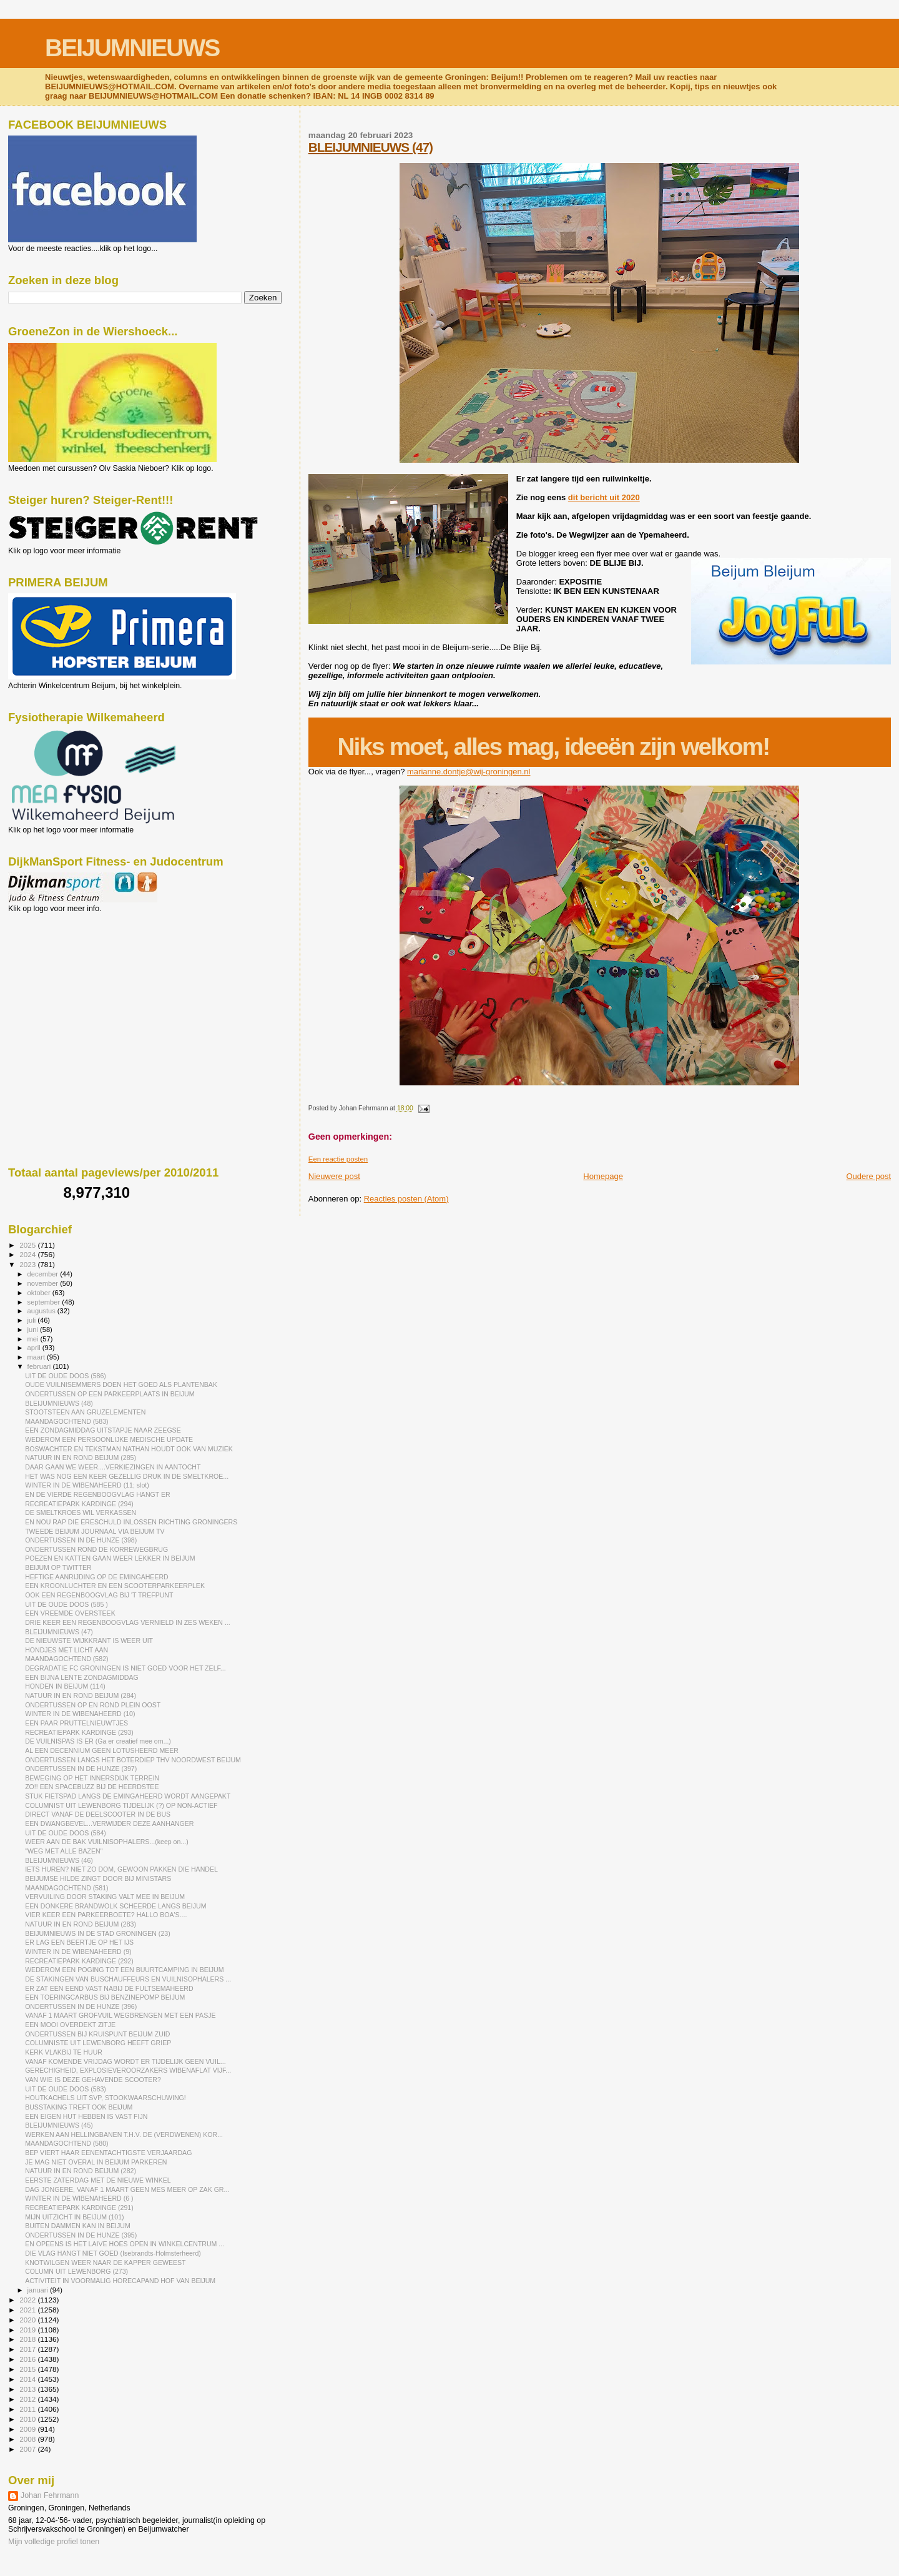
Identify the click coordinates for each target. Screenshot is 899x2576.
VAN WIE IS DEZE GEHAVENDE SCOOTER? (93, 2079)
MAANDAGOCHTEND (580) (66, 2143)
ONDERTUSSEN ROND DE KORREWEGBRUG (96, 1549)
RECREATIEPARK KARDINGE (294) (79, 1504)
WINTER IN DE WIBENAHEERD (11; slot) (87, 1485)
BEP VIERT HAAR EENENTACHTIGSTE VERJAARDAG (108, 2152)
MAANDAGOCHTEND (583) (66, 1421)
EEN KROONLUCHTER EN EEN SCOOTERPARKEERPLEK (115, 1585)
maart (37, 1357)
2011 (28, 2409)
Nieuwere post (334, 1176)
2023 (28, 1264)
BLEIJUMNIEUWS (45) (59, 2125)
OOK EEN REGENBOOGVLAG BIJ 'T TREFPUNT (99, 1595)
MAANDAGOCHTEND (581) (66, 1888)
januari (39, 2290)
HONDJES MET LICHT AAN (66, 1650)
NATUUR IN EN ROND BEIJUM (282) (80, 2170)
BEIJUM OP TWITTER (58, 1567)
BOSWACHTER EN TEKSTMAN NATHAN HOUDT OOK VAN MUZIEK (129, 1449)
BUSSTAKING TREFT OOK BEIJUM (78, 2107)
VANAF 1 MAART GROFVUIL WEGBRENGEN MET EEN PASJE (120, 2015)
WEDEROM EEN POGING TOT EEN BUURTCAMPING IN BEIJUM (124, 1969)
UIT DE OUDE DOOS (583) (65, 2089)
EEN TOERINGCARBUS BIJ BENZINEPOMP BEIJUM (105, 1997)
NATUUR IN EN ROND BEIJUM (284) (80, 1695)
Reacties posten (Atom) (406, 1198)
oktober (39, 1292)
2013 (28, 2389)
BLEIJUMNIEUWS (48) (59, 1403)
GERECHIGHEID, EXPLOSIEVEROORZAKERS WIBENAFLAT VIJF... (128, 2070)
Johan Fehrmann (50, 2495)
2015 (28, 2369)
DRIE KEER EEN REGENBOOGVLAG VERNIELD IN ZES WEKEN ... (127, 1622)
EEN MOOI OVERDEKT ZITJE (70, 2024)
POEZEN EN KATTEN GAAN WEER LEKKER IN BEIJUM (110, 1558)
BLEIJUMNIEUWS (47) (370, 147)
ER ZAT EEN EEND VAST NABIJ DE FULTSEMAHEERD (109, 1988)
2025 (28, 1245)
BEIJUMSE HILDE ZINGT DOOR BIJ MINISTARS (98, 1878)
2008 (28, 2439)
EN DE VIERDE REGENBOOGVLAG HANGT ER (97, 1494)
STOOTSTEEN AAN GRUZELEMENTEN (85, 1412)
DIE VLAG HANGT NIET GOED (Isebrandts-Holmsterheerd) (113, 2253)
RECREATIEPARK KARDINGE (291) (79, 2207)
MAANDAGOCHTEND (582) (66, 1658)
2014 (28, 2379)
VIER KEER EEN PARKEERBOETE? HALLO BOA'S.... (106, 1914)
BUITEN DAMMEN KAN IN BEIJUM (77, 2225)
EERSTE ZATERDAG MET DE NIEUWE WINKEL (98, 2180)
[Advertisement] (64, 980)
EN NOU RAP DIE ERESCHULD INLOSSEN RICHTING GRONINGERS (131, 1522)
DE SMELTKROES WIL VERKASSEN (80, 1512)
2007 (28, 2449)
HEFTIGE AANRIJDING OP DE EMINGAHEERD (97, 1577)
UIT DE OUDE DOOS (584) (65, 1833)
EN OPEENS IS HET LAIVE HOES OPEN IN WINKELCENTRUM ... (124, 2244)
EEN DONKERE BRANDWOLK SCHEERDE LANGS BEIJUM (115, 1906)
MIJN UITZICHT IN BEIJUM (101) (74, 2217)
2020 (28, 2320)
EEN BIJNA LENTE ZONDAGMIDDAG (82, 1677)
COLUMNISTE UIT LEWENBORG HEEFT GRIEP (98, 2042)
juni (33, 1329)
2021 (28, 2310)
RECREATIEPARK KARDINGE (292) (79, 1961)
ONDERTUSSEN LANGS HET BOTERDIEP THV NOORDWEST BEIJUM (133, 1760)
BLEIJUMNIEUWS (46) (59, 1860)
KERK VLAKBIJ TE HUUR (63, 2052)
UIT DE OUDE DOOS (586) (65, 1375)
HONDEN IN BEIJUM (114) (65, 1686)
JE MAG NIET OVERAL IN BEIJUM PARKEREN (96, 2162)
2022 (28, 2300)
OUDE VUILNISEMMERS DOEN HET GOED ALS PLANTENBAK (121, 1384)
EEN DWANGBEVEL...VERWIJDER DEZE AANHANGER (109, 1823)
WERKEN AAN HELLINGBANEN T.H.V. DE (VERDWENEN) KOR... (124, 2134)
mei (34, 1339)
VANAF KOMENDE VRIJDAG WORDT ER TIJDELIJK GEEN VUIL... (125, 2061)
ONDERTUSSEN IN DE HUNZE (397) (81, 1768)
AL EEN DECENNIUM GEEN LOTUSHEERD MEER (102, 1750)
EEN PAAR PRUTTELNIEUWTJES (76, 1723)
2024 (28, 1254)
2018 (28, 2339)
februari (40, 1366)
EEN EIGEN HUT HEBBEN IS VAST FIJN (86, 2116)
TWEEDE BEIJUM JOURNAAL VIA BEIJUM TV (94, 1531)
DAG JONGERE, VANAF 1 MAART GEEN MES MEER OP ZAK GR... (127, 2189)
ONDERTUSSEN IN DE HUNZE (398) (81, 1540)
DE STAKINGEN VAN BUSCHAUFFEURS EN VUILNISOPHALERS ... (128, 1979)
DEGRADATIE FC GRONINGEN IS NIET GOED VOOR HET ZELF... (125, 1668)
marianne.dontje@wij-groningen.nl (468, 771)
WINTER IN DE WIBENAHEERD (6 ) (79, 2198)
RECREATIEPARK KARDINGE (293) (79, 1732)
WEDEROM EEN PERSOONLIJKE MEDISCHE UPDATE (109, 1439)
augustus (42, 1311)
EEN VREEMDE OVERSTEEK (70, 1613)
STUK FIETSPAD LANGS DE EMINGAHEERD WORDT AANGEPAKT (127, 1796)
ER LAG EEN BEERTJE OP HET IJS (79, 1942)
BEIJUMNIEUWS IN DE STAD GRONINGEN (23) (97, 1933)
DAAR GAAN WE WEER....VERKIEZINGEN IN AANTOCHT (112, 1467)
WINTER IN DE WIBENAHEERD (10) (80, 1713)
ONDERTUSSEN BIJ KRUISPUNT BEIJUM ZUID (97, 2034)
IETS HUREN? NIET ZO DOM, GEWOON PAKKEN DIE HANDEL (121, 1869)
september (44, 1302)
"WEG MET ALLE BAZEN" (63, 1851)
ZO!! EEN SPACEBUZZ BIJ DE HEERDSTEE (92, 1786)
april (34, 1347)
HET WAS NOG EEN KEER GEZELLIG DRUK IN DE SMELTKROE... (126, 1476)
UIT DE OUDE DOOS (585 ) (66, 1604)
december (44, 1274)
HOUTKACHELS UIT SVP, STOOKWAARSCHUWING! (105, 2097)
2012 (28, 2399)
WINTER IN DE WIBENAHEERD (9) (78, 1951)
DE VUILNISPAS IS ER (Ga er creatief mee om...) (98, 1741)
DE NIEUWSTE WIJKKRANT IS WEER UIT (89, 1640)
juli (32, 1320)
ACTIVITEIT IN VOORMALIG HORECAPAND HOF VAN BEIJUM (120, 2280)
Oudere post (868, 1176)
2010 (28, 2419)
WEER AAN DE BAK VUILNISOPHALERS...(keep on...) (107, 1841)
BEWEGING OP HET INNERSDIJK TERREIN (92, 1778)
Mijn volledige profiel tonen (53, 2541)
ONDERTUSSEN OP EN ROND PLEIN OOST (92, 1705)
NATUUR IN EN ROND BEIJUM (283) (80, 1924)
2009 (28, 2429)
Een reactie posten (338, 1159)
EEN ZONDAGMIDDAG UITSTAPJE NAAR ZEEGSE (103, 1430)
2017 (28, 2349)
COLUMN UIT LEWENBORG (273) (76, 2271)
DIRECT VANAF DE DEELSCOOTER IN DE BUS (97, 1814)
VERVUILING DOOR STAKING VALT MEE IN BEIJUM (105, 1896)
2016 (28, 2359)
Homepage (603, 1176)
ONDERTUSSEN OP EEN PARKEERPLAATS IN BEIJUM (109, 1394)
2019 (28, 2330)
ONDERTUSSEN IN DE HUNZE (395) (81, 2235)
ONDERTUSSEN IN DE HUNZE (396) (81, 2006)
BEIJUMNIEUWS (132, 47)
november (44, 1283)
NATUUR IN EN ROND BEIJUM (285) (80, 1457)
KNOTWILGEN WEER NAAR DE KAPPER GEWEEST (105, 2262)
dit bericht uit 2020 (604, 497)
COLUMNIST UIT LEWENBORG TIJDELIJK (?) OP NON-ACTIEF (121, 1805)
